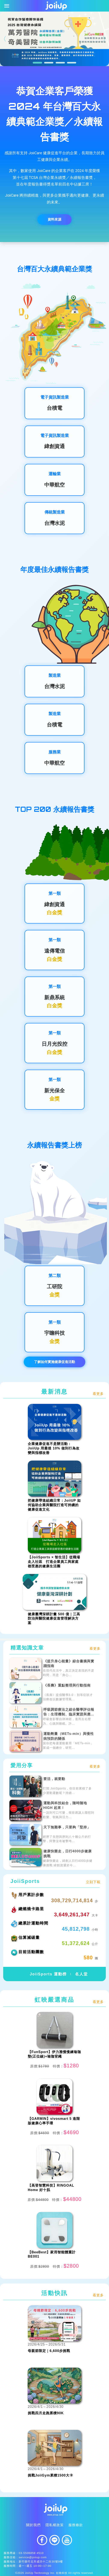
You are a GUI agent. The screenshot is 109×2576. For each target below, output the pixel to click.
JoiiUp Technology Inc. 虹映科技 (46, 2573)
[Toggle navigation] (6, 6)
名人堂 (81, 1974)
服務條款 (75, 2525)
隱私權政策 (55, 2525)
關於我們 (33, 2525)
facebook (42, 2540)
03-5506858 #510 (31, 2553)
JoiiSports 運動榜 (48, 1974)
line (54, 2540)
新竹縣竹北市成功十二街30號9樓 (41, 2561)
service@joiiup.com (33, 2557)
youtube (67, 2540)
